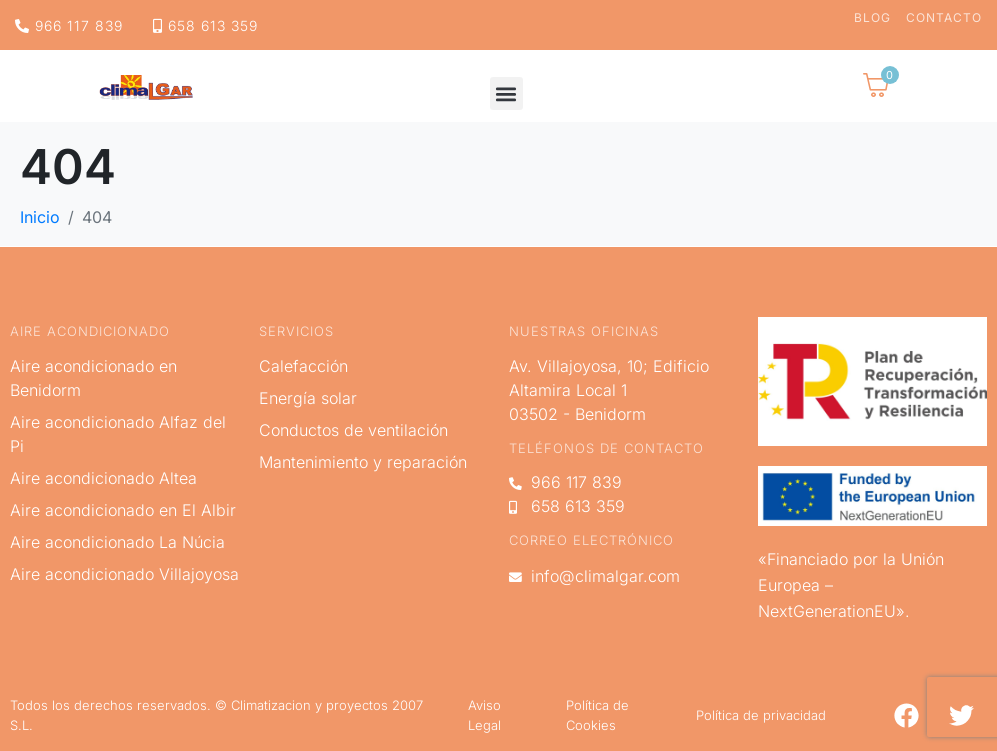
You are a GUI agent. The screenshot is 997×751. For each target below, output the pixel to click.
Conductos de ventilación (353, 430)
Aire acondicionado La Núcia (117, 542)
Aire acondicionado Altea (103, 478)
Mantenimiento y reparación (363, 462)
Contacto (944, 18)
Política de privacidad (761, 715)
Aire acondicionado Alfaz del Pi (118, 434)
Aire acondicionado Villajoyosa (124, 574)
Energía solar (308, 398)
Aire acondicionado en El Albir (123, 510)
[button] (506, 93)
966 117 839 (69, 25)
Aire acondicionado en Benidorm (93, 378)
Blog (872, 18)
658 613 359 (205, 25)
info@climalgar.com (594, 576)
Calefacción (303, 366)
